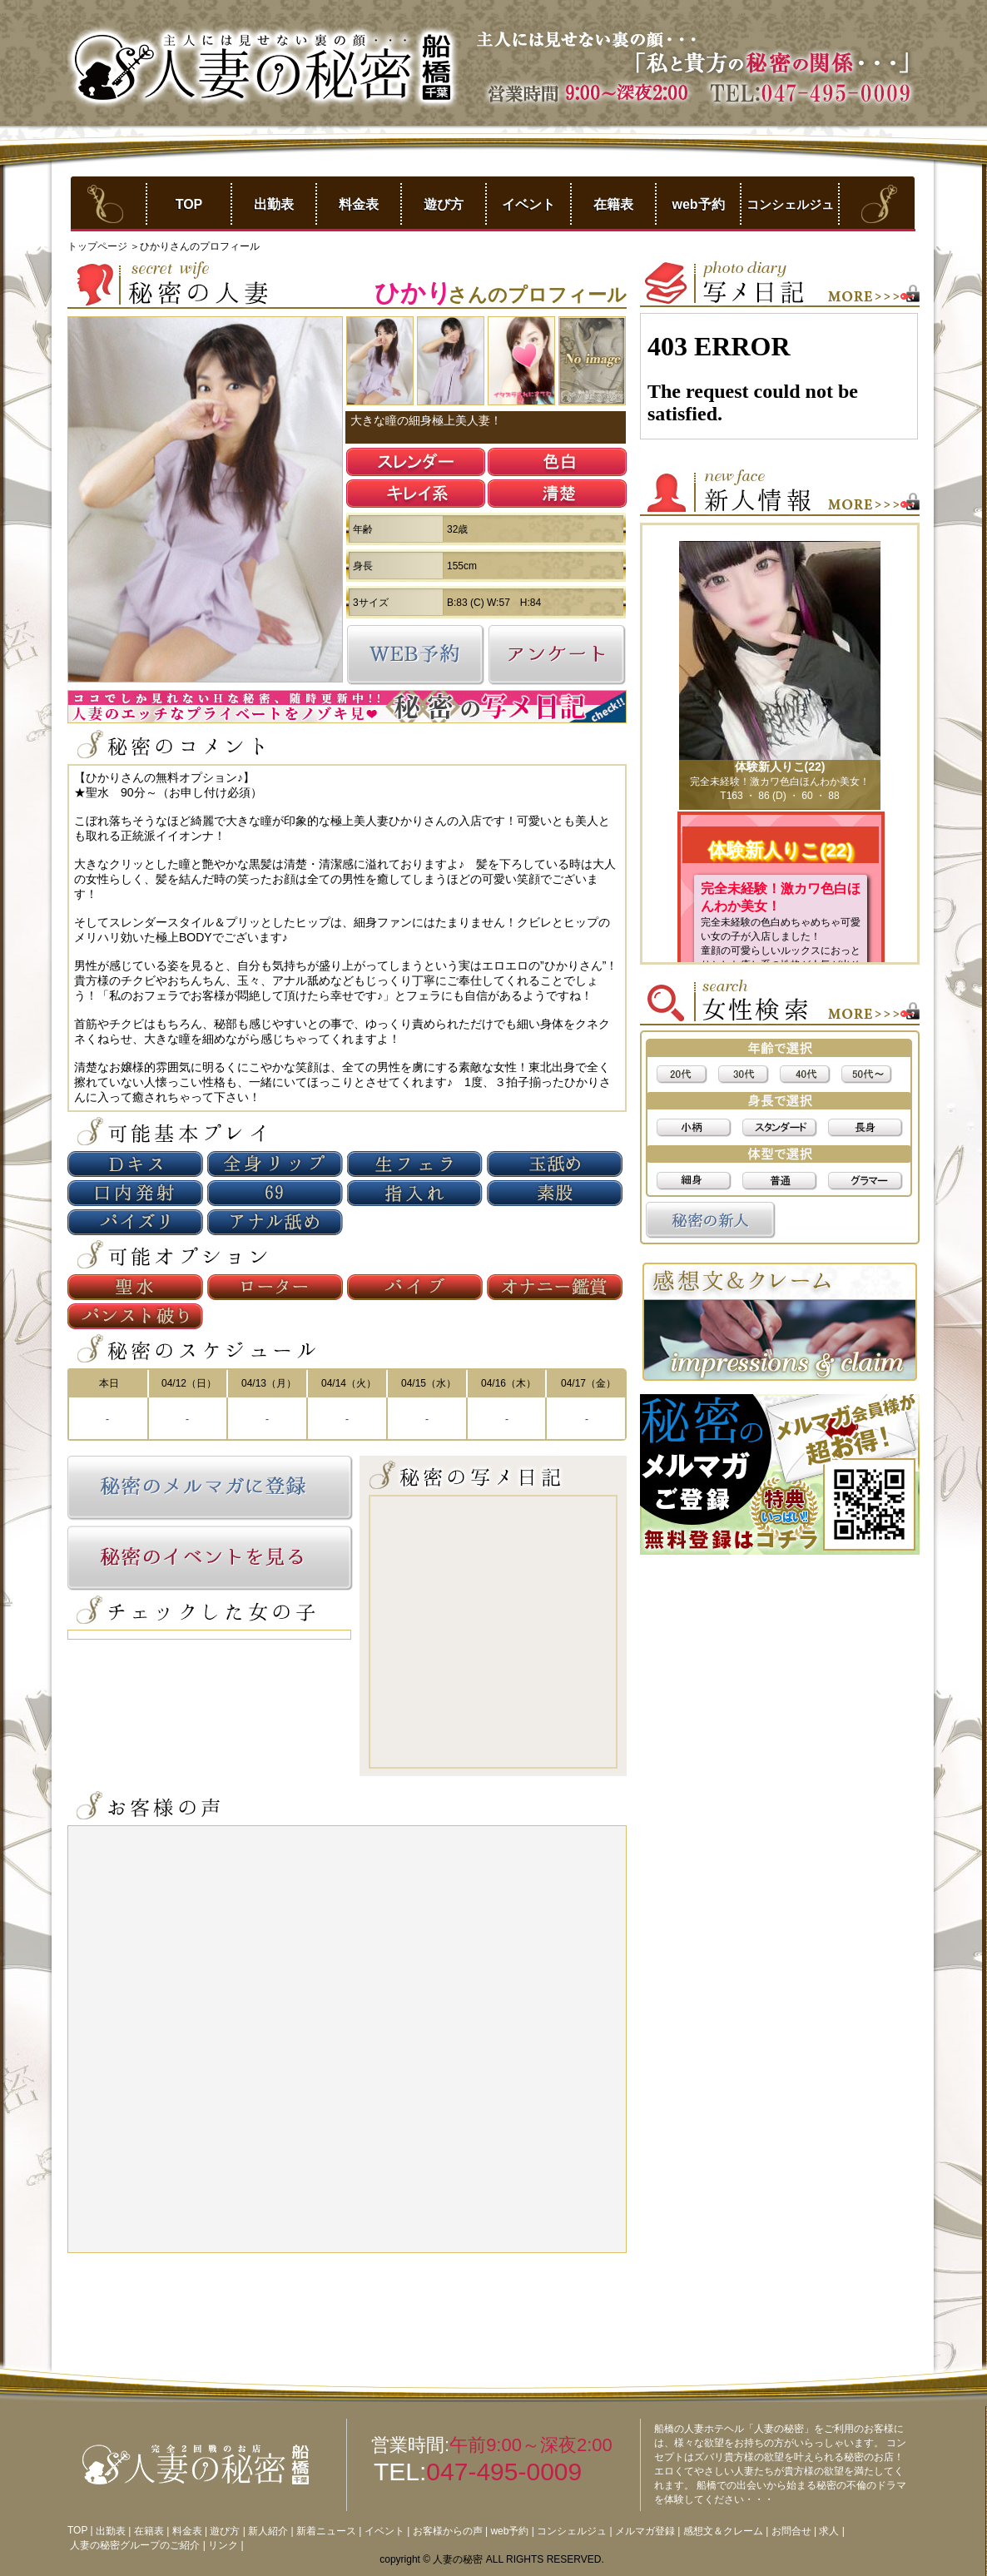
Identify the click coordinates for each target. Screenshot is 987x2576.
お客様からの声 (448, 2531)
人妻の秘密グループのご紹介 (135, 2545)
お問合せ (791, 2531)
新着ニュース (326, 2531)
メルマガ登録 (645, 2531)
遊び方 (444, 204)
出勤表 (274, 204)
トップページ (98, 246)
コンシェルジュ (790, 204)
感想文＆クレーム (723, 2531)
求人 (829, 2531)
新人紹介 (268, 2531)
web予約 (698, 204)
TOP (189, 204)
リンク (223, 2545)
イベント (528, 204)
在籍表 (613, 204)
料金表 (359, 204)
